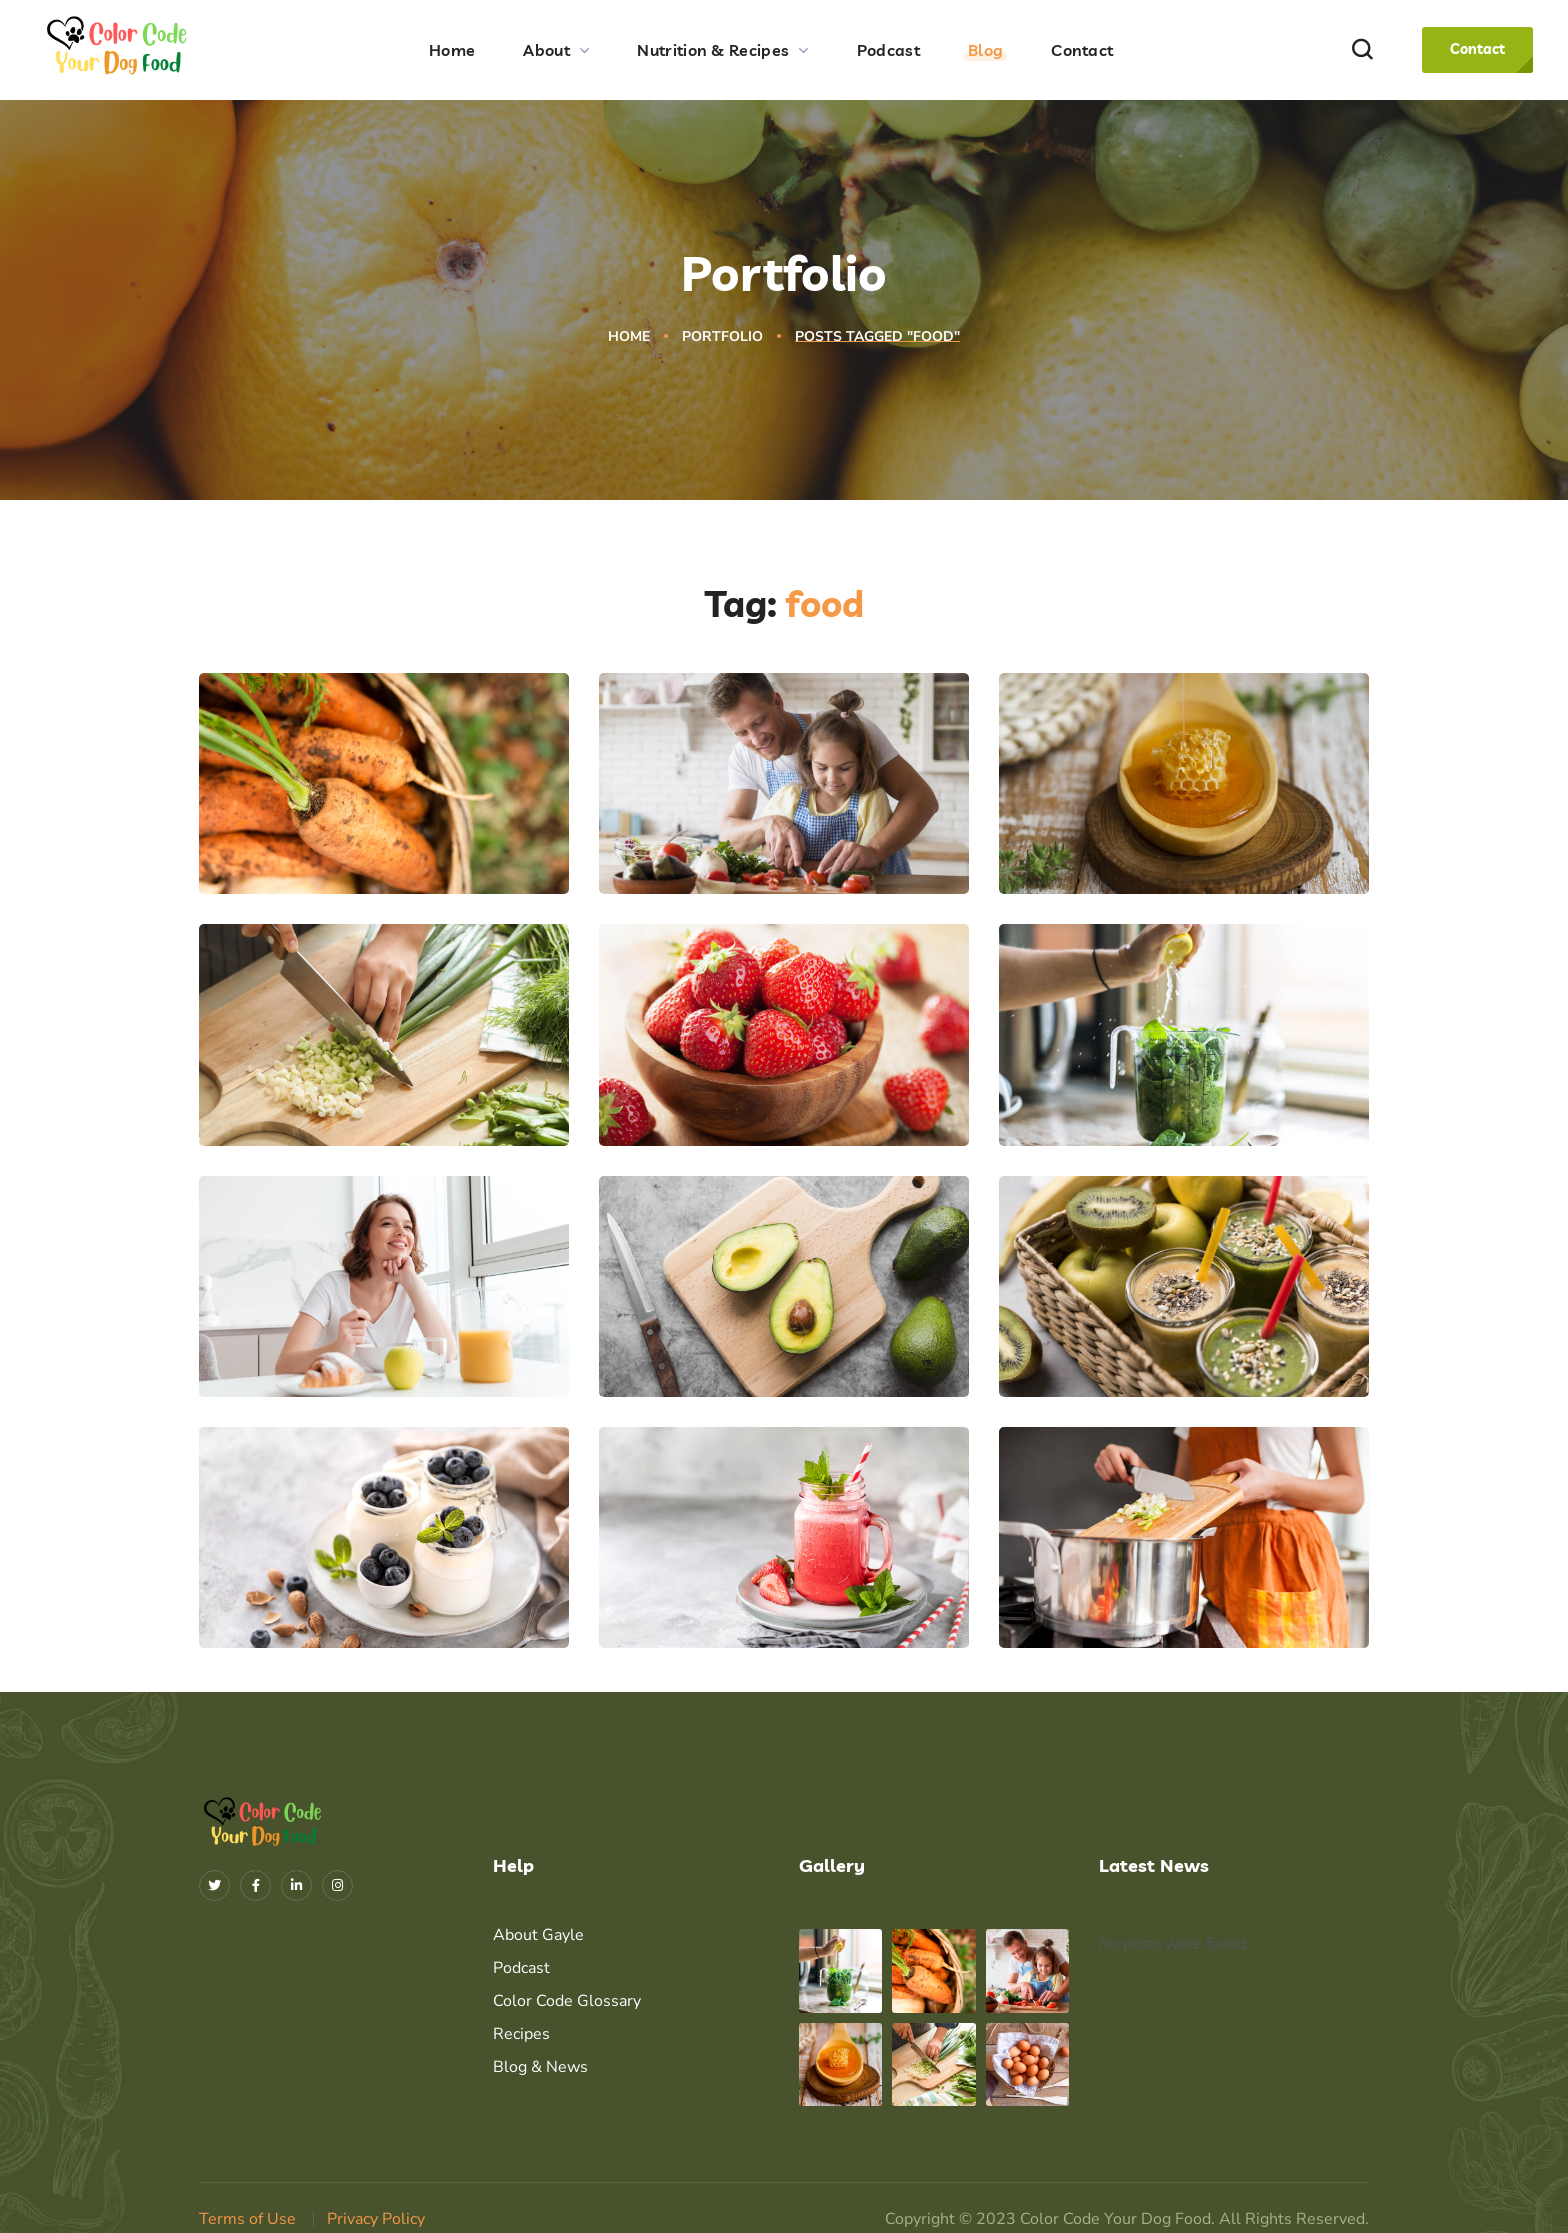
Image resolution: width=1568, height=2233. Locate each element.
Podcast (521, 1968)
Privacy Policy (376, 2219)
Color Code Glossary (567, 2001)
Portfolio (722, 336)
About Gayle (538, 1935)
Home (629, 336)
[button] (1362, 50)
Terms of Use (247, 2219)
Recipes (521, 2034)
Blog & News (540, 2067)
